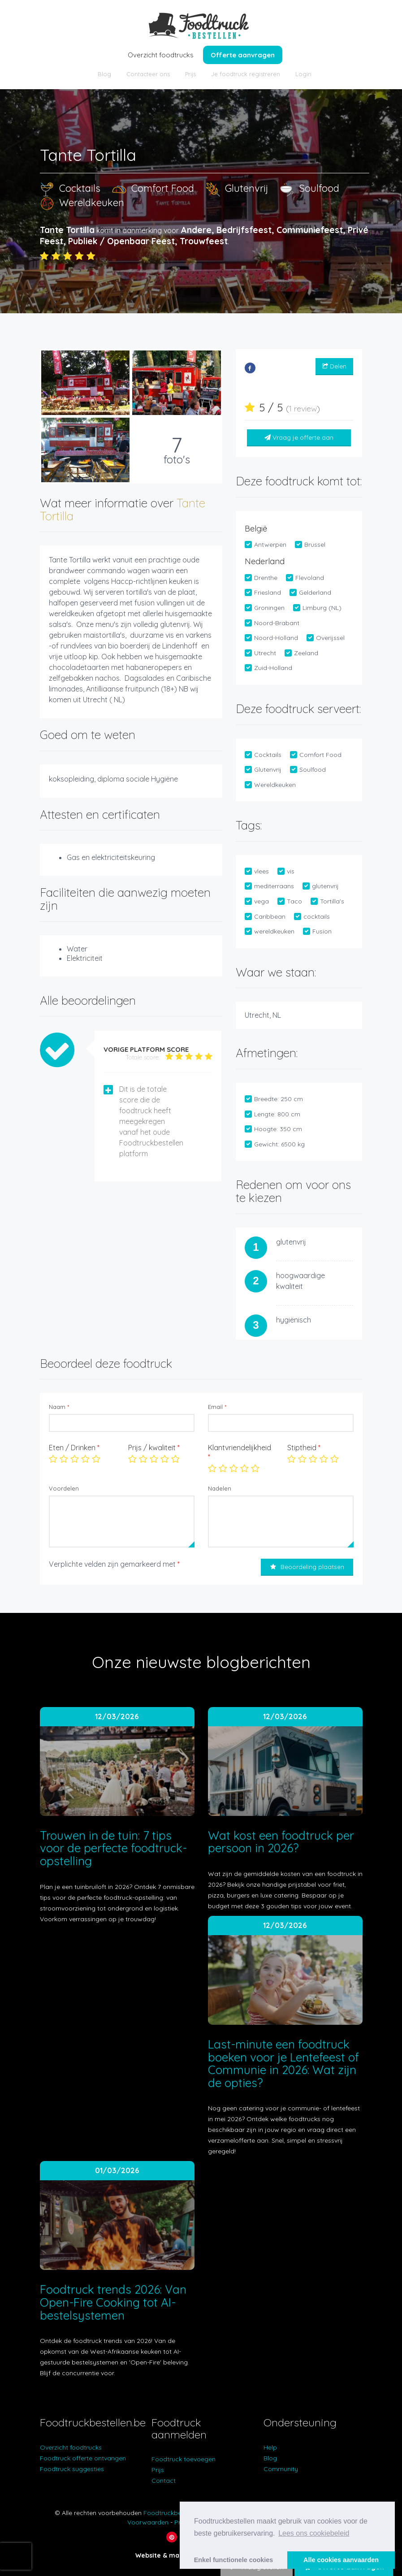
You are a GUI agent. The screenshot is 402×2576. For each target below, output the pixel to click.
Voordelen (64, 1488)
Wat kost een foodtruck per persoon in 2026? (281, 1842)
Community (281, 2469)
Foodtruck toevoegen (183, 2459)
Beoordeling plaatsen (307, 1567)
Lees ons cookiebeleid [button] (313, 2533)
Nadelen (219, 1488)
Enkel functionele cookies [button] (233, 2559)
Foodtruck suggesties (72, 2469)
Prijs (190, 74)
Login (303, 74)
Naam (59, 1406)
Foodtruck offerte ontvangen (83, 2458)
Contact (163, 2481)
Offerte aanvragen (243, 55)
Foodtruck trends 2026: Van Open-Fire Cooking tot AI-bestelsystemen (113, 2302)
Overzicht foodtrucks (161, 55)
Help (270, 2447)
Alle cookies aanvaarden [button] (341, 2559)
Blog (104, 74)
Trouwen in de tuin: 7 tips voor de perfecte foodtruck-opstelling (113, 1848)
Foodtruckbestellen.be (176, 2513)
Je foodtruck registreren (245, 74)
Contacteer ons (148, 74)
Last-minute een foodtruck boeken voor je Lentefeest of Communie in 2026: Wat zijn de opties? (283, 2063)
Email (217, 1406)
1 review (303, 408)
